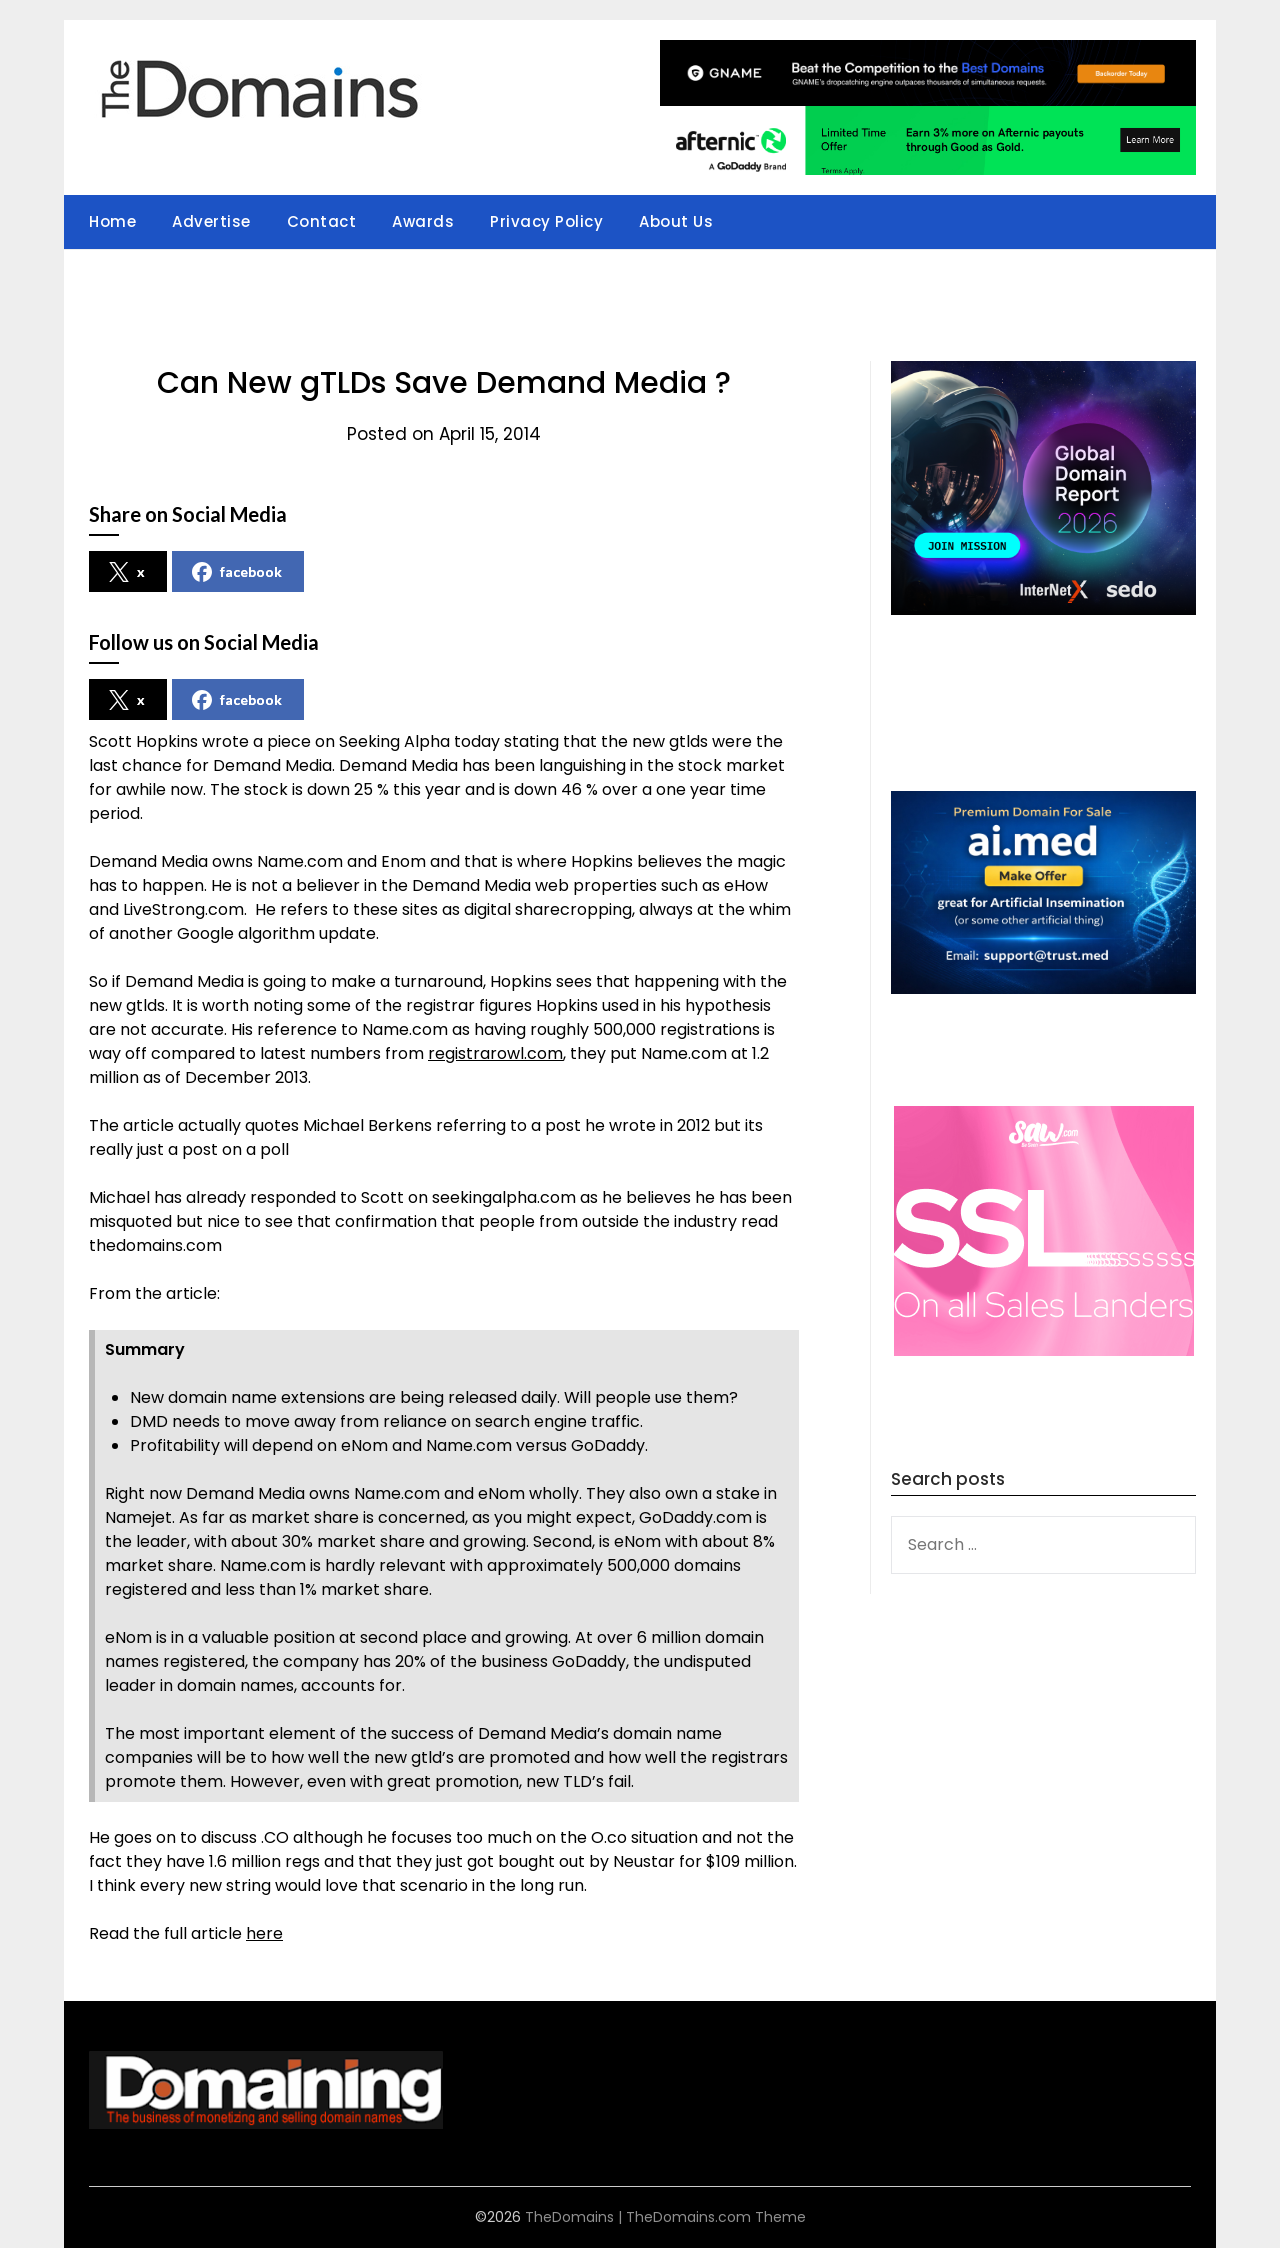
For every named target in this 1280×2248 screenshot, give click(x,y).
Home (112, 221)
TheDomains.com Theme (716, 2217)
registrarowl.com (495, 1053)
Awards (423, 221)
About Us (676, 221)
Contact (322, 221)
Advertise (211, 221)
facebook (237, 572)
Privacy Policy (546, 221)
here (264, 1933)
